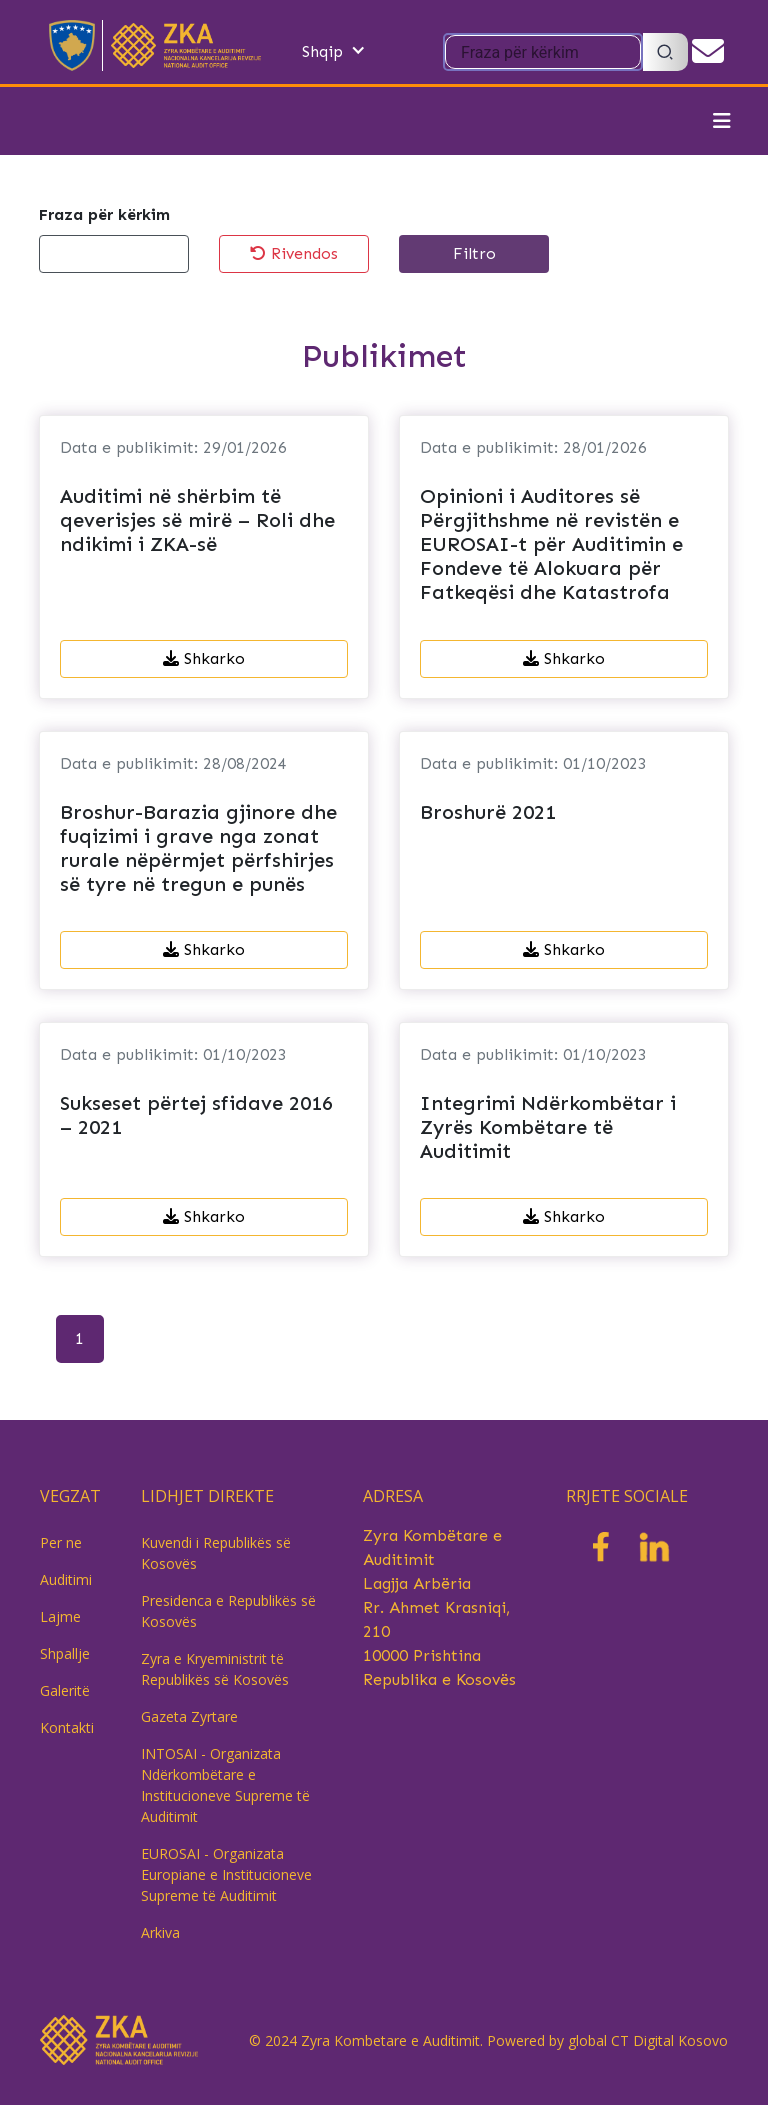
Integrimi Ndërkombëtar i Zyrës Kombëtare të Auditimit (548, 1127)
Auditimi (66, 1579)
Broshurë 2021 (488, 812)
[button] (354, 52)
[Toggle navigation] (722, 121)
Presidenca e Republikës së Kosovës (228, 1611)
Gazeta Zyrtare (189, 1716)
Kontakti (67, 1727)
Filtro (474, 253)
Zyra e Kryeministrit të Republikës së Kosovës (215, 1669)
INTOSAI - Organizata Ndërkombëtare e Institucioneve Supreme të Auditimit (225, 1785)
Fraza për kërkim (104, 214)
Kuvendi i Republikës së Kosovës (216, 1553)
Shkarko (204, 658)
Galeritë (65, 1690)
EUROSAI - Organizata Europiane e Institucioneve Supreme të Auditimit (226, 1874)
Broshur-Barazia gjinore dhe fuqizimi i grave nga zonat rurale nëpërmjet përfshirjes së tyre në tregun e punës (198, 848)
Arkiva (160, 1932)
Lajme (60, 1616)
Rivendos (294, 253)
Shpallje (65, 1653)
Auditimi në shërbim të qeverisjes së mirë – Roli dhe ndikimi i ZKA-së (197, 520)
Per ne (61, 1542)
